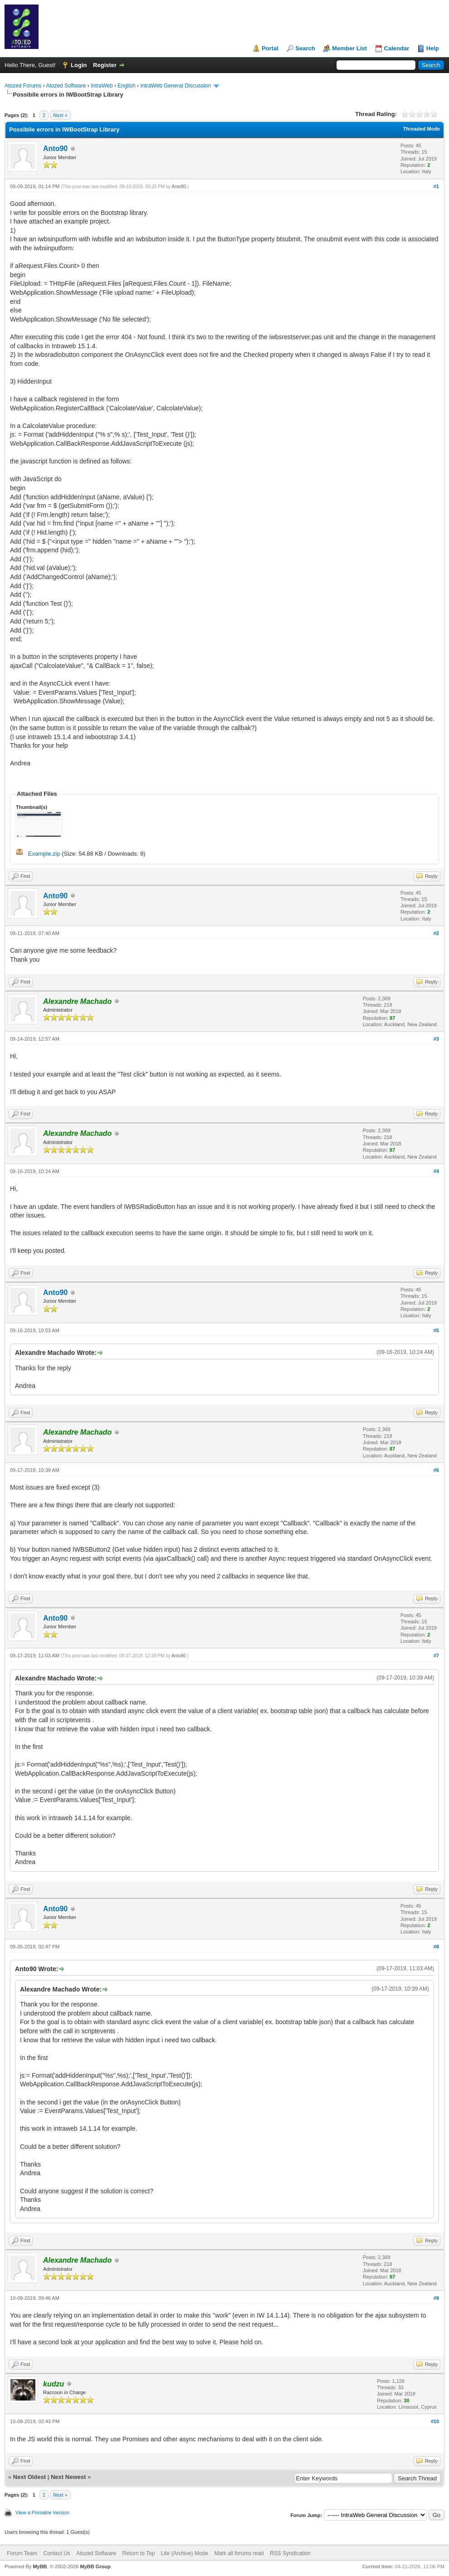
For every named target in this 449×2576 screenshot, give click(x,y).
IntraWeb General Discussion (175, 86)
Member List (349, 48)
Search (305, 48)
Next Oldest (29, 2477)
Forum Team (22, 2553)
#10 (435, 2421)
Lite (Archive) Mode (184, 2553)
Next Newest (68, 2477)
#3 (436, 1039)
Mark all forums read (239, 2553)
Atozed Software (66, 86)
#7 (436, 1655)
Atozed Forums (23, 86)
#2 (436, 933)
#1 (436, 186)
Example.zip (44, 853)
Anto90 (55, 148)
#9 (436, 2298)
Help (432, 48)
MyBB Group (95, 2566)
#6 (436, 1470)
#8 (436, 1946)
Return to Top (138, 2553)
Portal (270, 48)
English (126, 86)
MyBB (40, 2566)
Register (105, 65)
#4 (436, 1171)
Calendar (397, 48)
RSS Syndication (290, 2553)
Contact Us (56, 2553)
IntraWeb (101, 86)
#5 (436, 1330)
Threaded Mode (421, 128)
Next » (60, 115)
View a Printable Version (42, 2512)
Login (79, 65)
